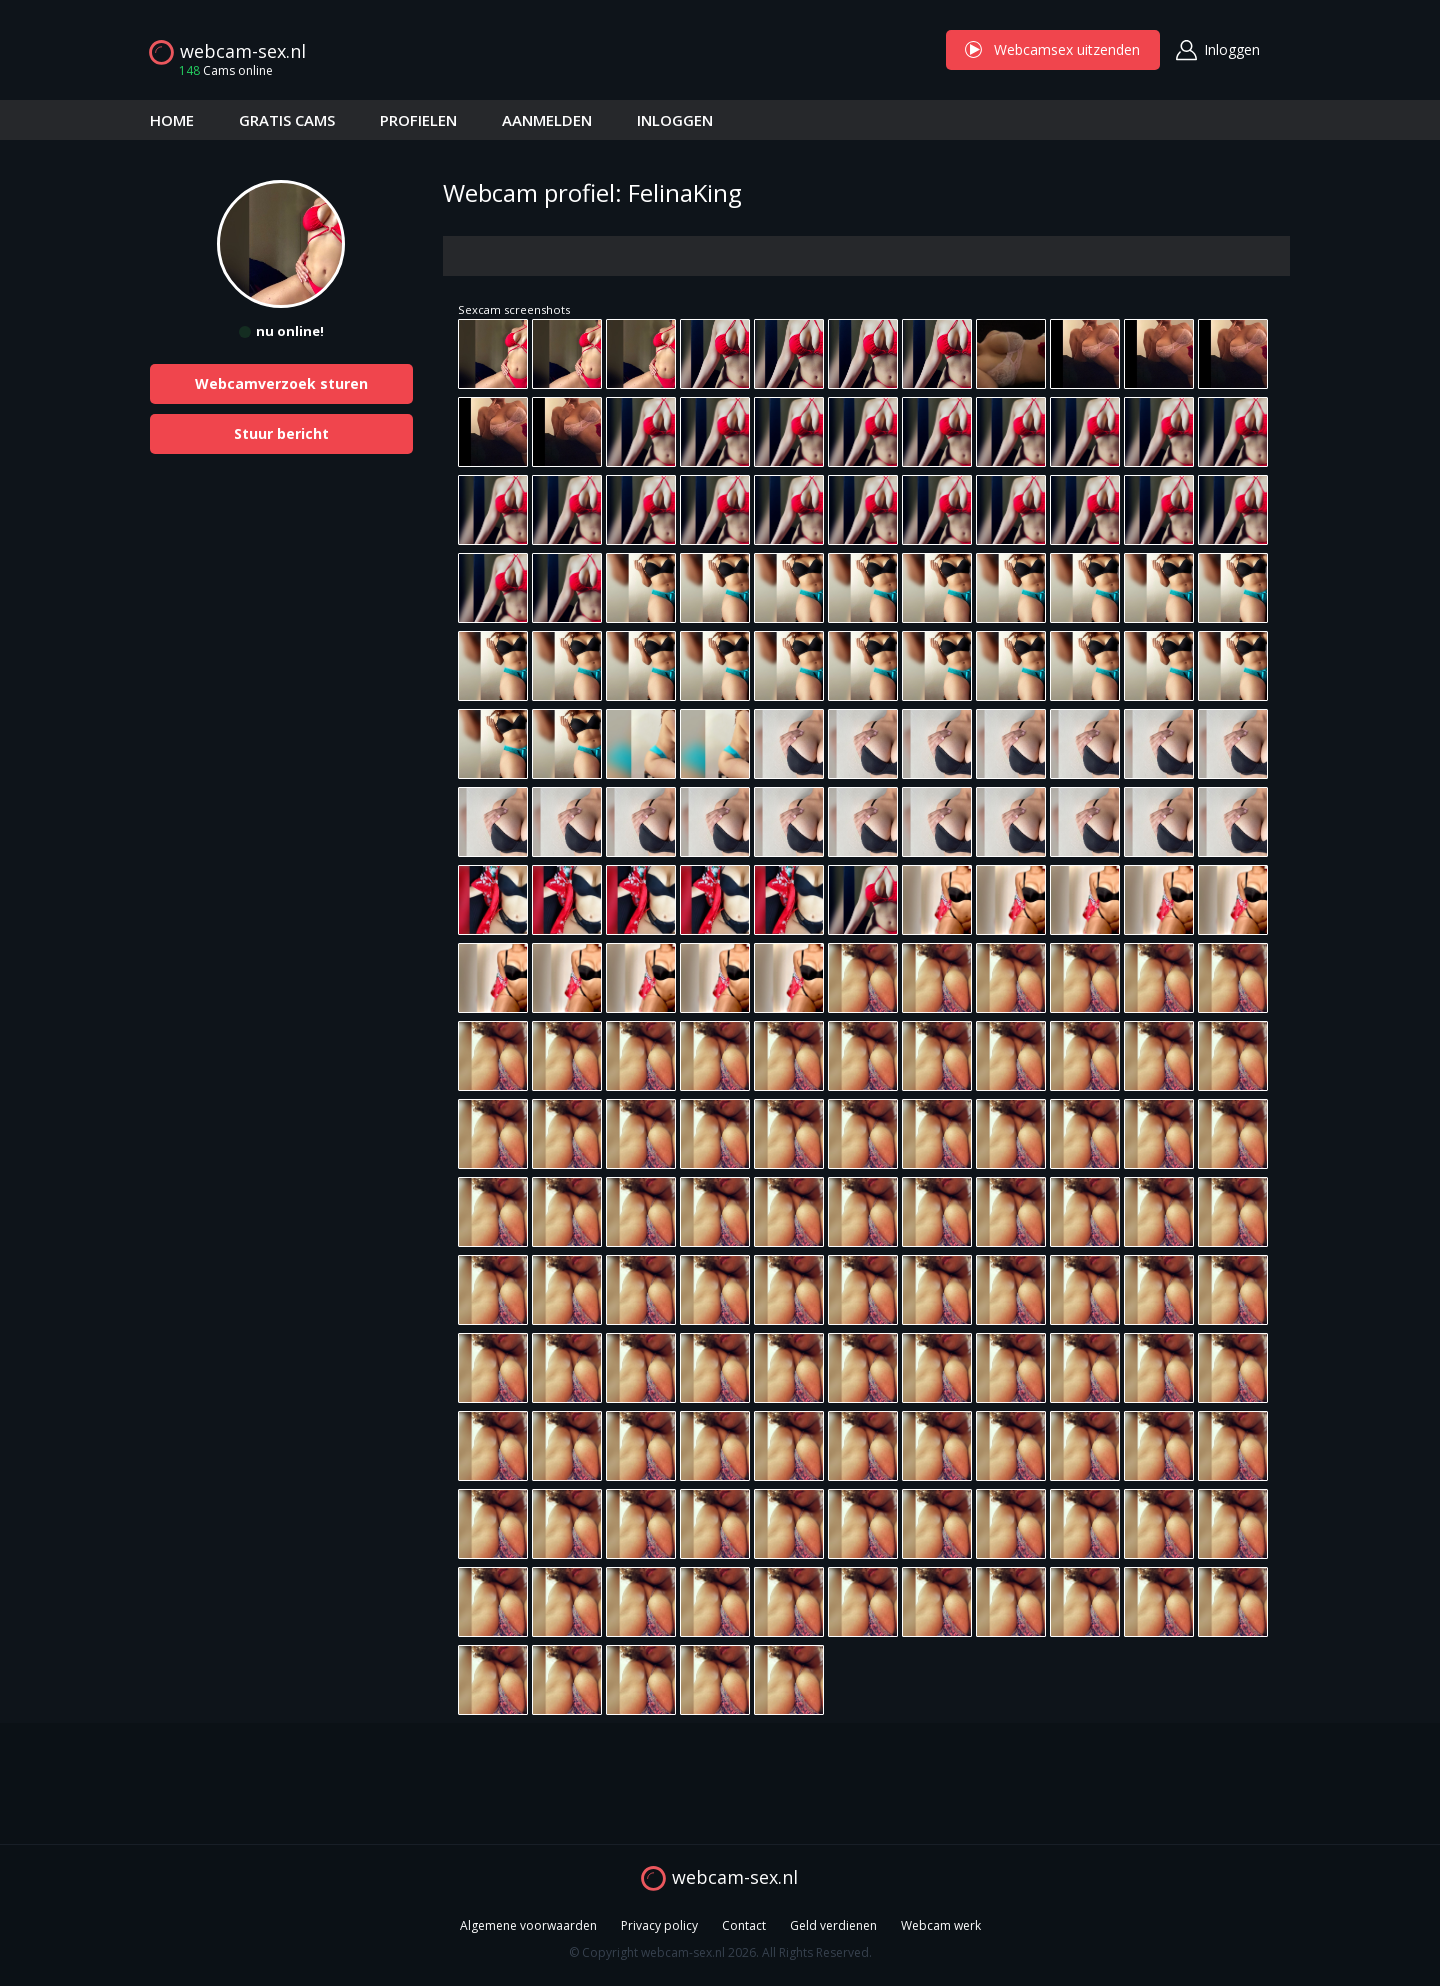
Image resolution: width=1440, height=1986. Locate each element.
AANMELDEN (547, 120)
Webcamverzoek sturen (281, 383)
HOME (172, 120)
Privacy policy (659, 1925)
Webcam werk (941, 1925)
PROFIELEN (418, 120)
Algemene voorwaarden (528, 1925)
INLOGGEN (675, 120)
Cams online (220, 70)
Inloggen (1232, 49)
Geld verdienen (833, 1925)
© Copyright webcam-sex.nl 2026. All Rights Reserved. (720, 1952)
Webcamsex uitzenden (1053, 49)
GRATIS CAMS (287, 120)
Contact (744, 1925)
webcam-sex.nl (243, 51)
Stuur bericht (281, 433)
